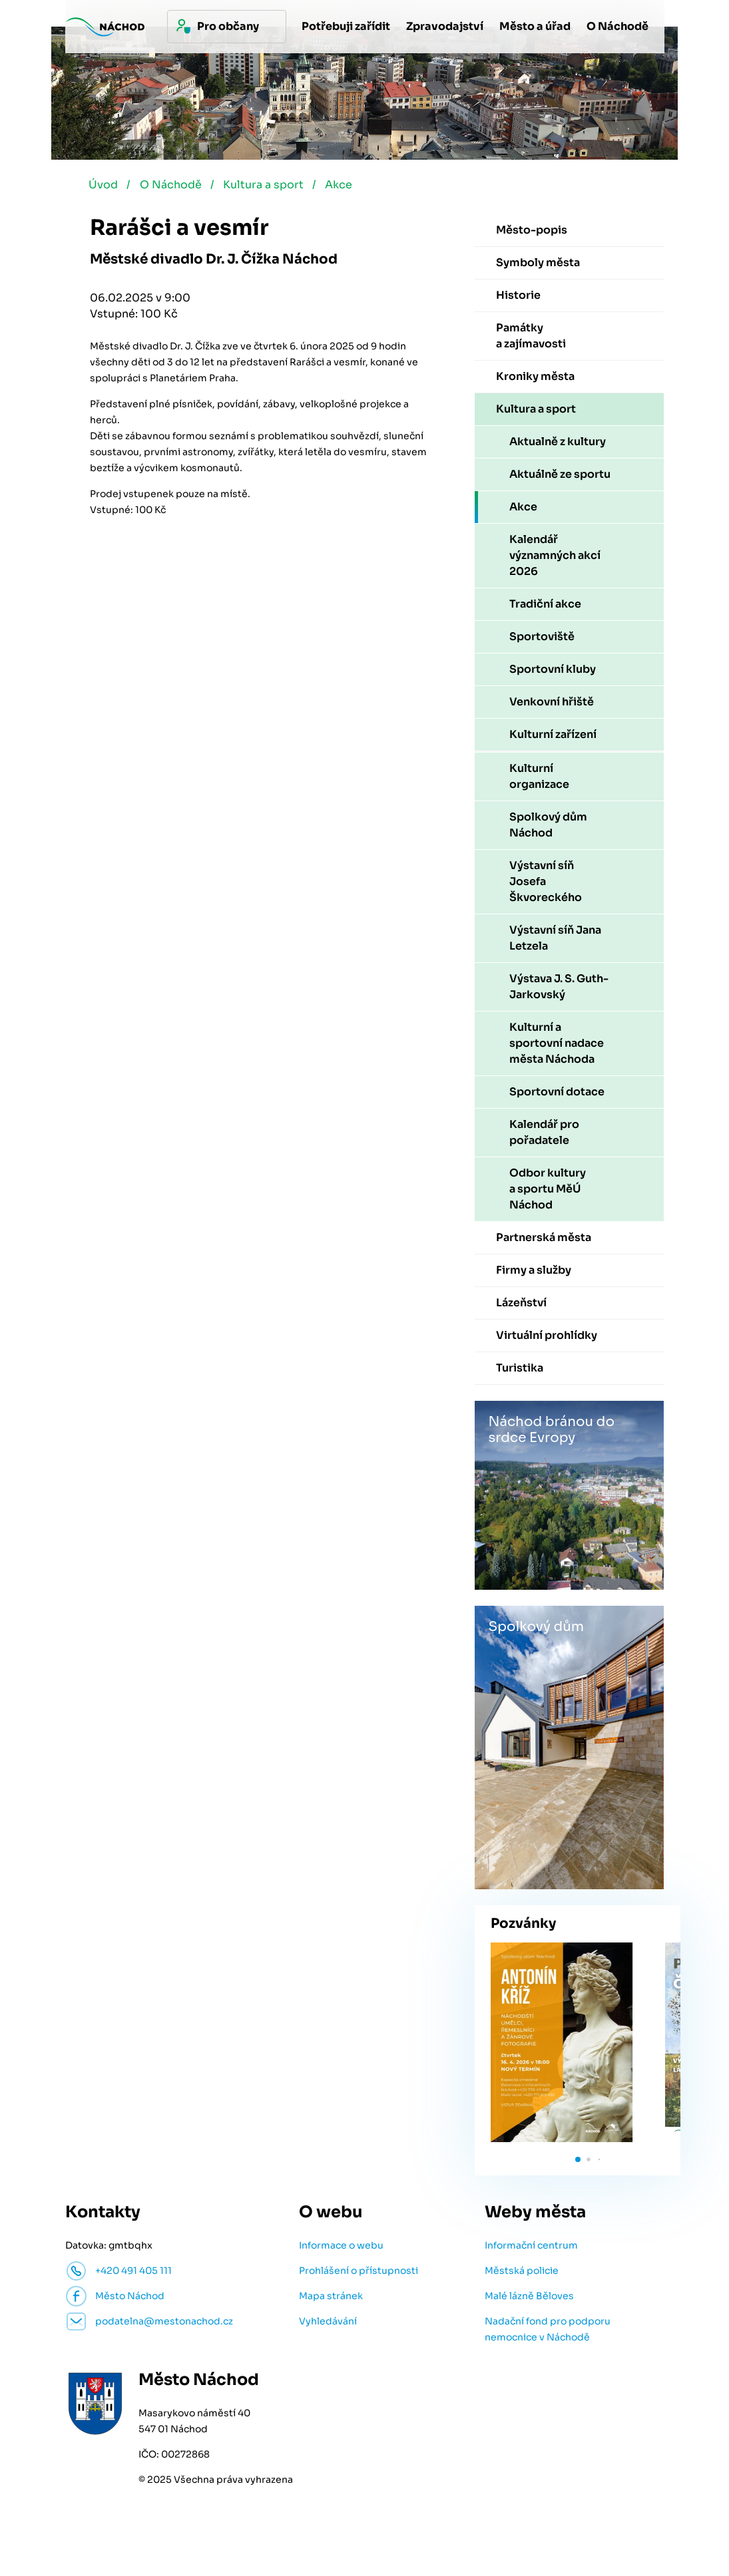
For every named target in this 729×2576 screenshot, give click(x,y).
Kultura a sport (272, 189)
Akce (351, 189)
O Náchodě (175, 189)
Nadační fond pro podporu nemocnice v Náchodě (547, 2333)
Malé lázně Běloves (529, 2300)
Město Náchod (129, 2300)
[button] (578, 2163)
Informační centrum (531, 2249)
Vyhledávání (328, 2325)
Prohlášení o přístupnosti (358, 2275)
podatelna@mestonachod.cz (164, 2325)
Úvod (104, 189)
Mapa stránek (331, 2300)
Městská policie (522, 2275)
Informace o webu (341, 2249)
